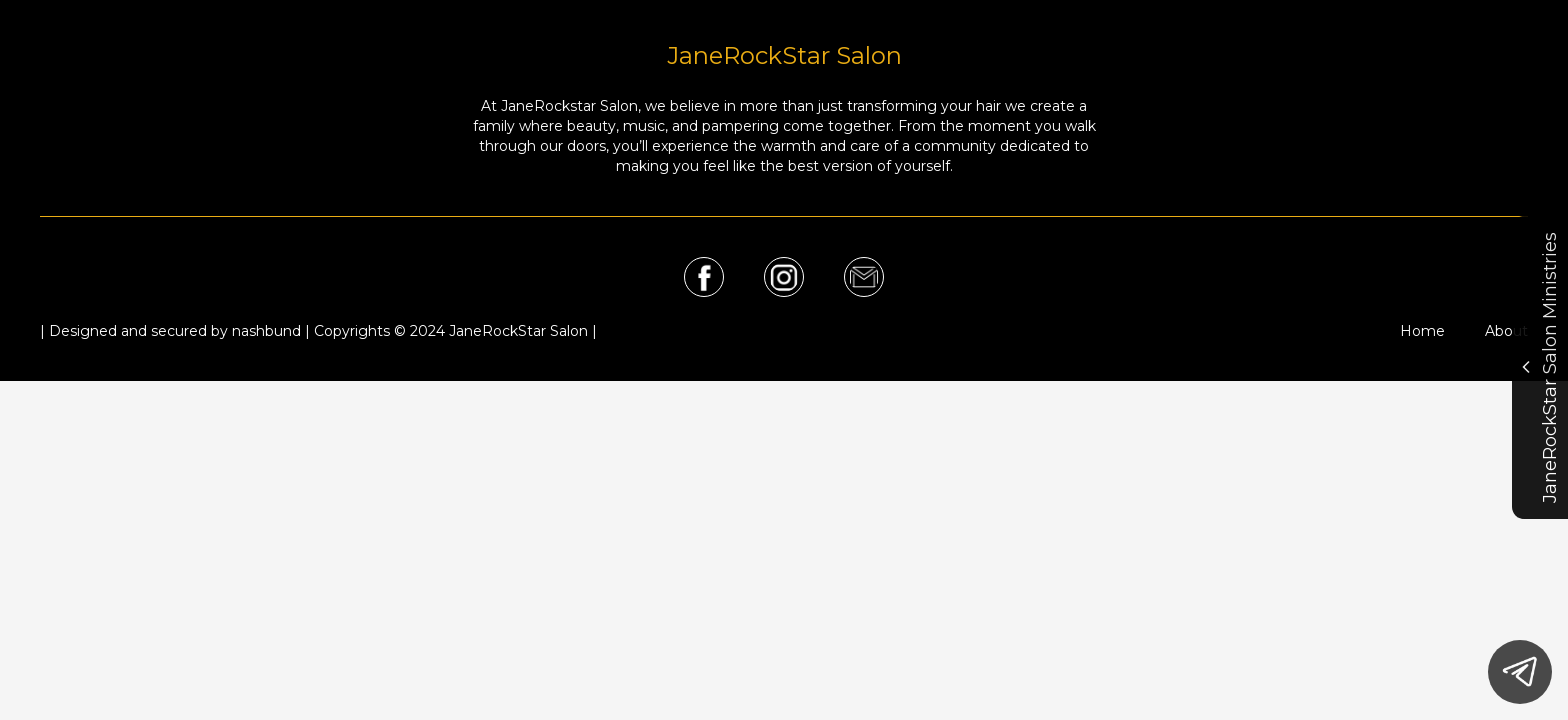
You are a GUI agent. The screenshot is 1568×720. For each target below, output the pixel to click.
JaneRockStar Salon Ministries (1538, 367)
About (1506, 331)
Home (1422, 331)
